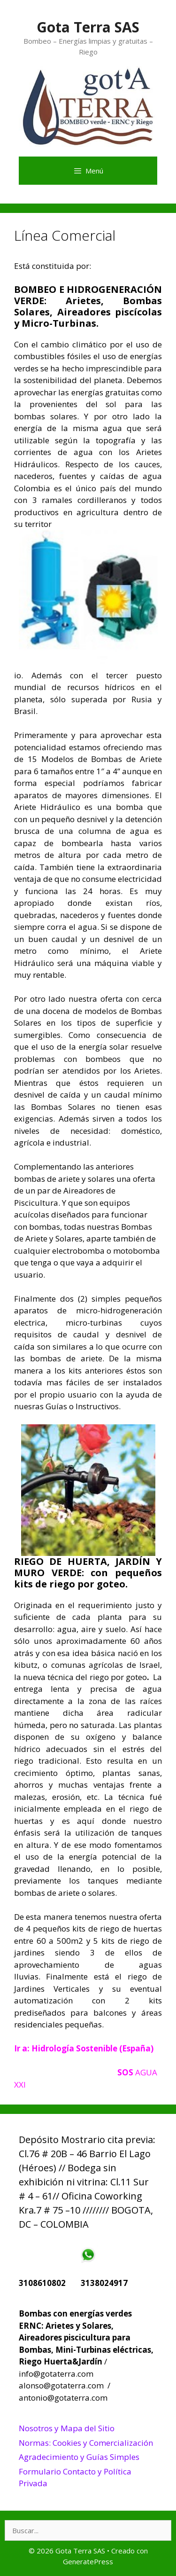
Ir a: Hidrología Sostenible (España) (83, 2048)
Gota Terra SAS (88, 27)
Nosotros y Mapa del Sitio (67, 2428)
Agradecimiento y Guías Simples (79, 2456)
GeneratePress (88, 2561)
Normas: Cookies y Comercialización (86, 2442)
